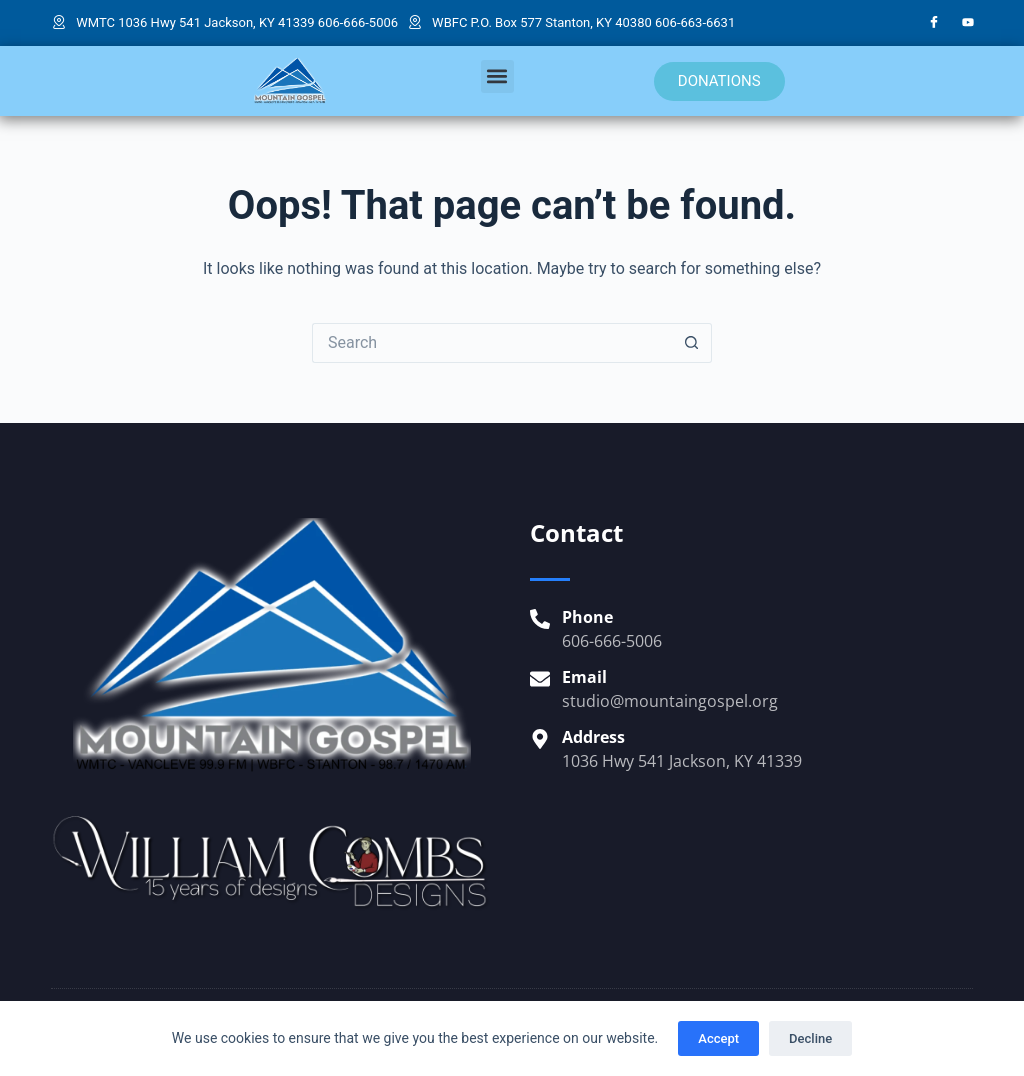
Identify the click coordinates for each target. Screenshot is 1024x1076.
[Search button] (692, 343)
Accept (718, 1038)
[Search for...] (492, 343)
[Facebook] (934, 23)
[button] (497, 76)
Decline (810, 1038)
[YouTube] (968, 23)
